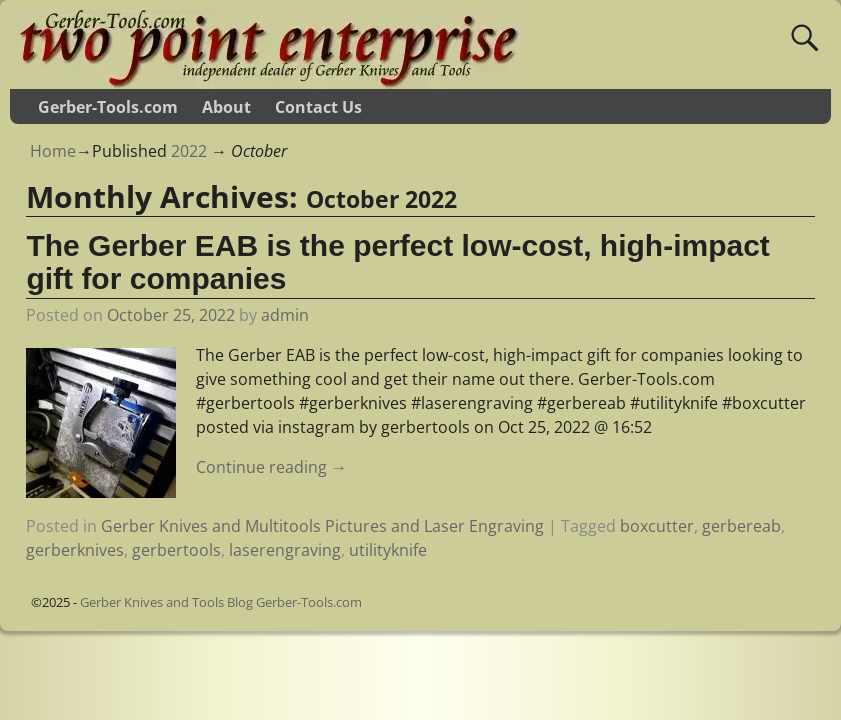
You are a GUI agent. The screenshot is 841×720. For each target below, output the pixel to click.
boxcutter (657, 526)
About (226, 107)
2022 (189, 151)
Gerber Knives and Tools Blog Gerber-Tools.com (221, 602)
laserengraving (285, 550)
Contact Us (318, 107)
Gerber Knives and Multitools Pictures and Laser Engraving (322, 526)
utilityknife (388, 550)
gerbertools (176, 550)
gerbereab (741, 526)
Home (53, 151)
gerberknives (75, 550)
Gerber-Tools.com (108, 107)
